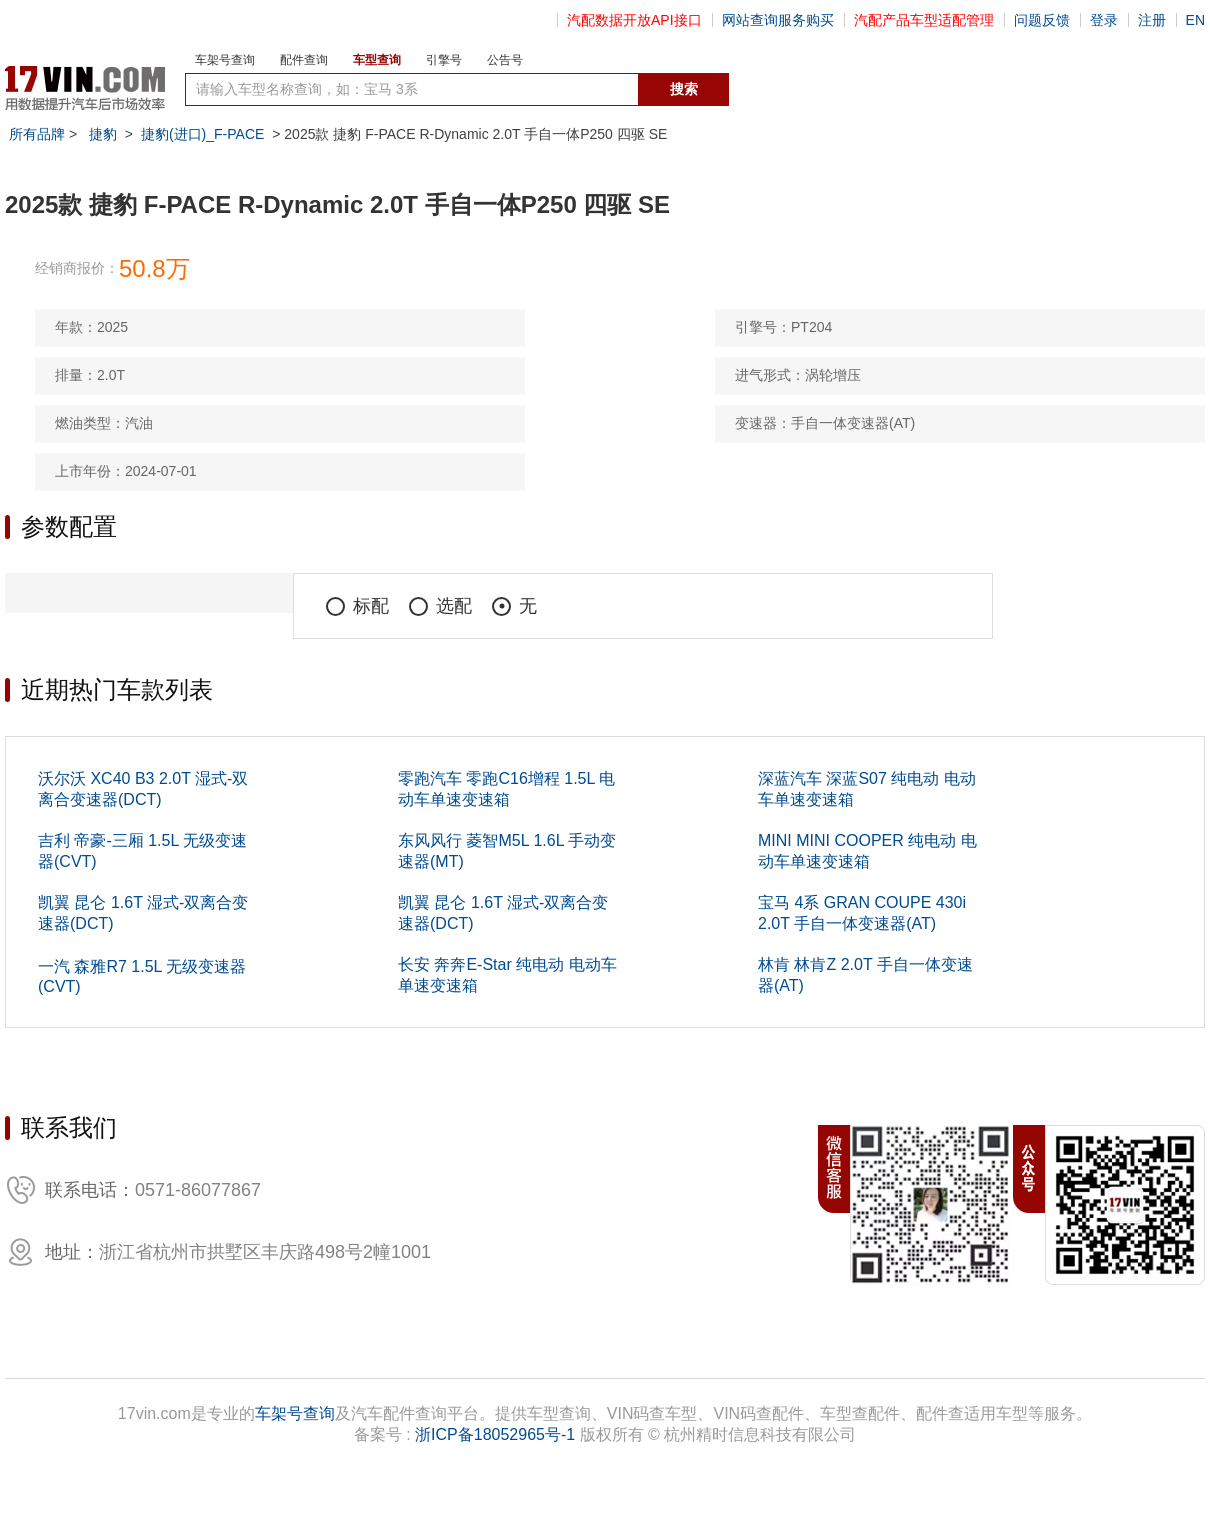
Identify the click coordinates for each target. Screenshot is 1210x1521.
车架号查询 (225, 60)
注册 (1152, 20)
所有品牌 (37, 134)
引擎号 (444, 60)
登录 (1104, 20)
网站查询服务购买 (778, 20)
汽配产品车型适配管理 (924, 20)
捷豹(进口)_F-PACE (202, 134)
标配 (357, 606)
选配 (440, 606)
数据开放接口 (773, 90)
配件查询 (304, 60)
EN (1195, 20)
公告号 (505, 60)
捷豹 (103, 134)
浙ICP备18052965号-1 (495, 1434)
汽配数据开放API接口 (634, 20)
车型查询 (377, 60)
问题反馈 (1042, 20)
